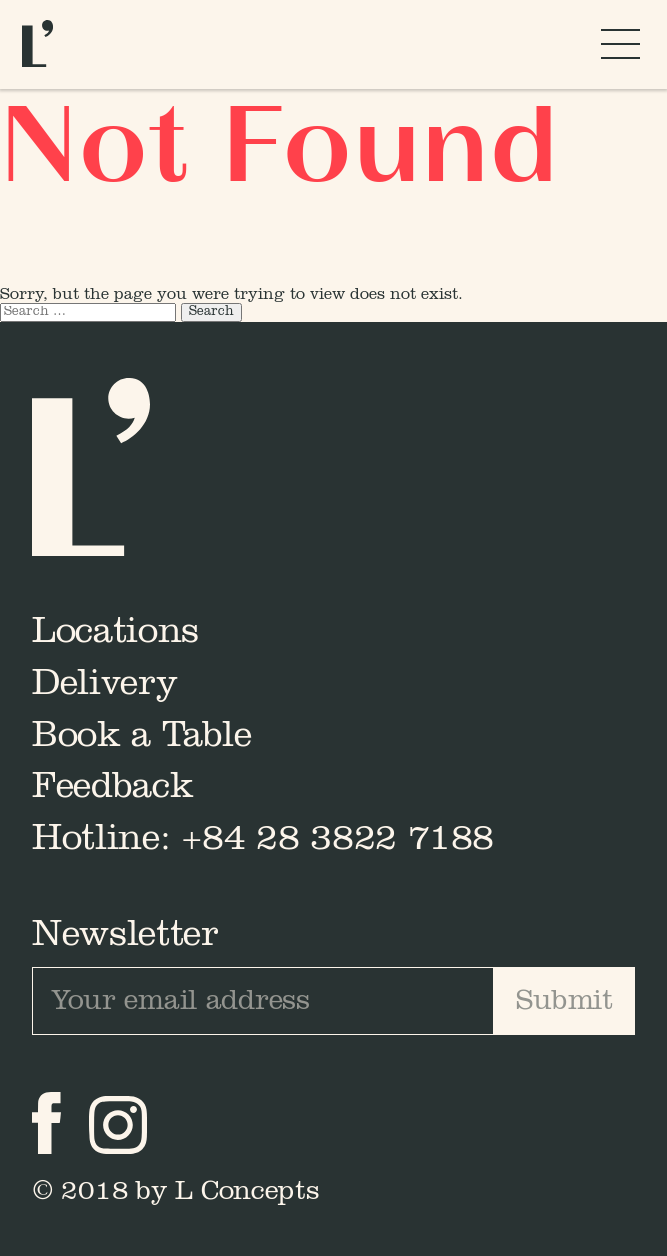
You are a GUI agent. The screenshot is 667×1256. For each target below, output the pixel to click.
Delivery (104, 686)
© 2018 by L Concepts (176, 1193)
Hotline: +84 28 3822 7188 (263, 841)
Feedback (112, 789)
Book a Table (142, 738)
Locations (115, 634)
